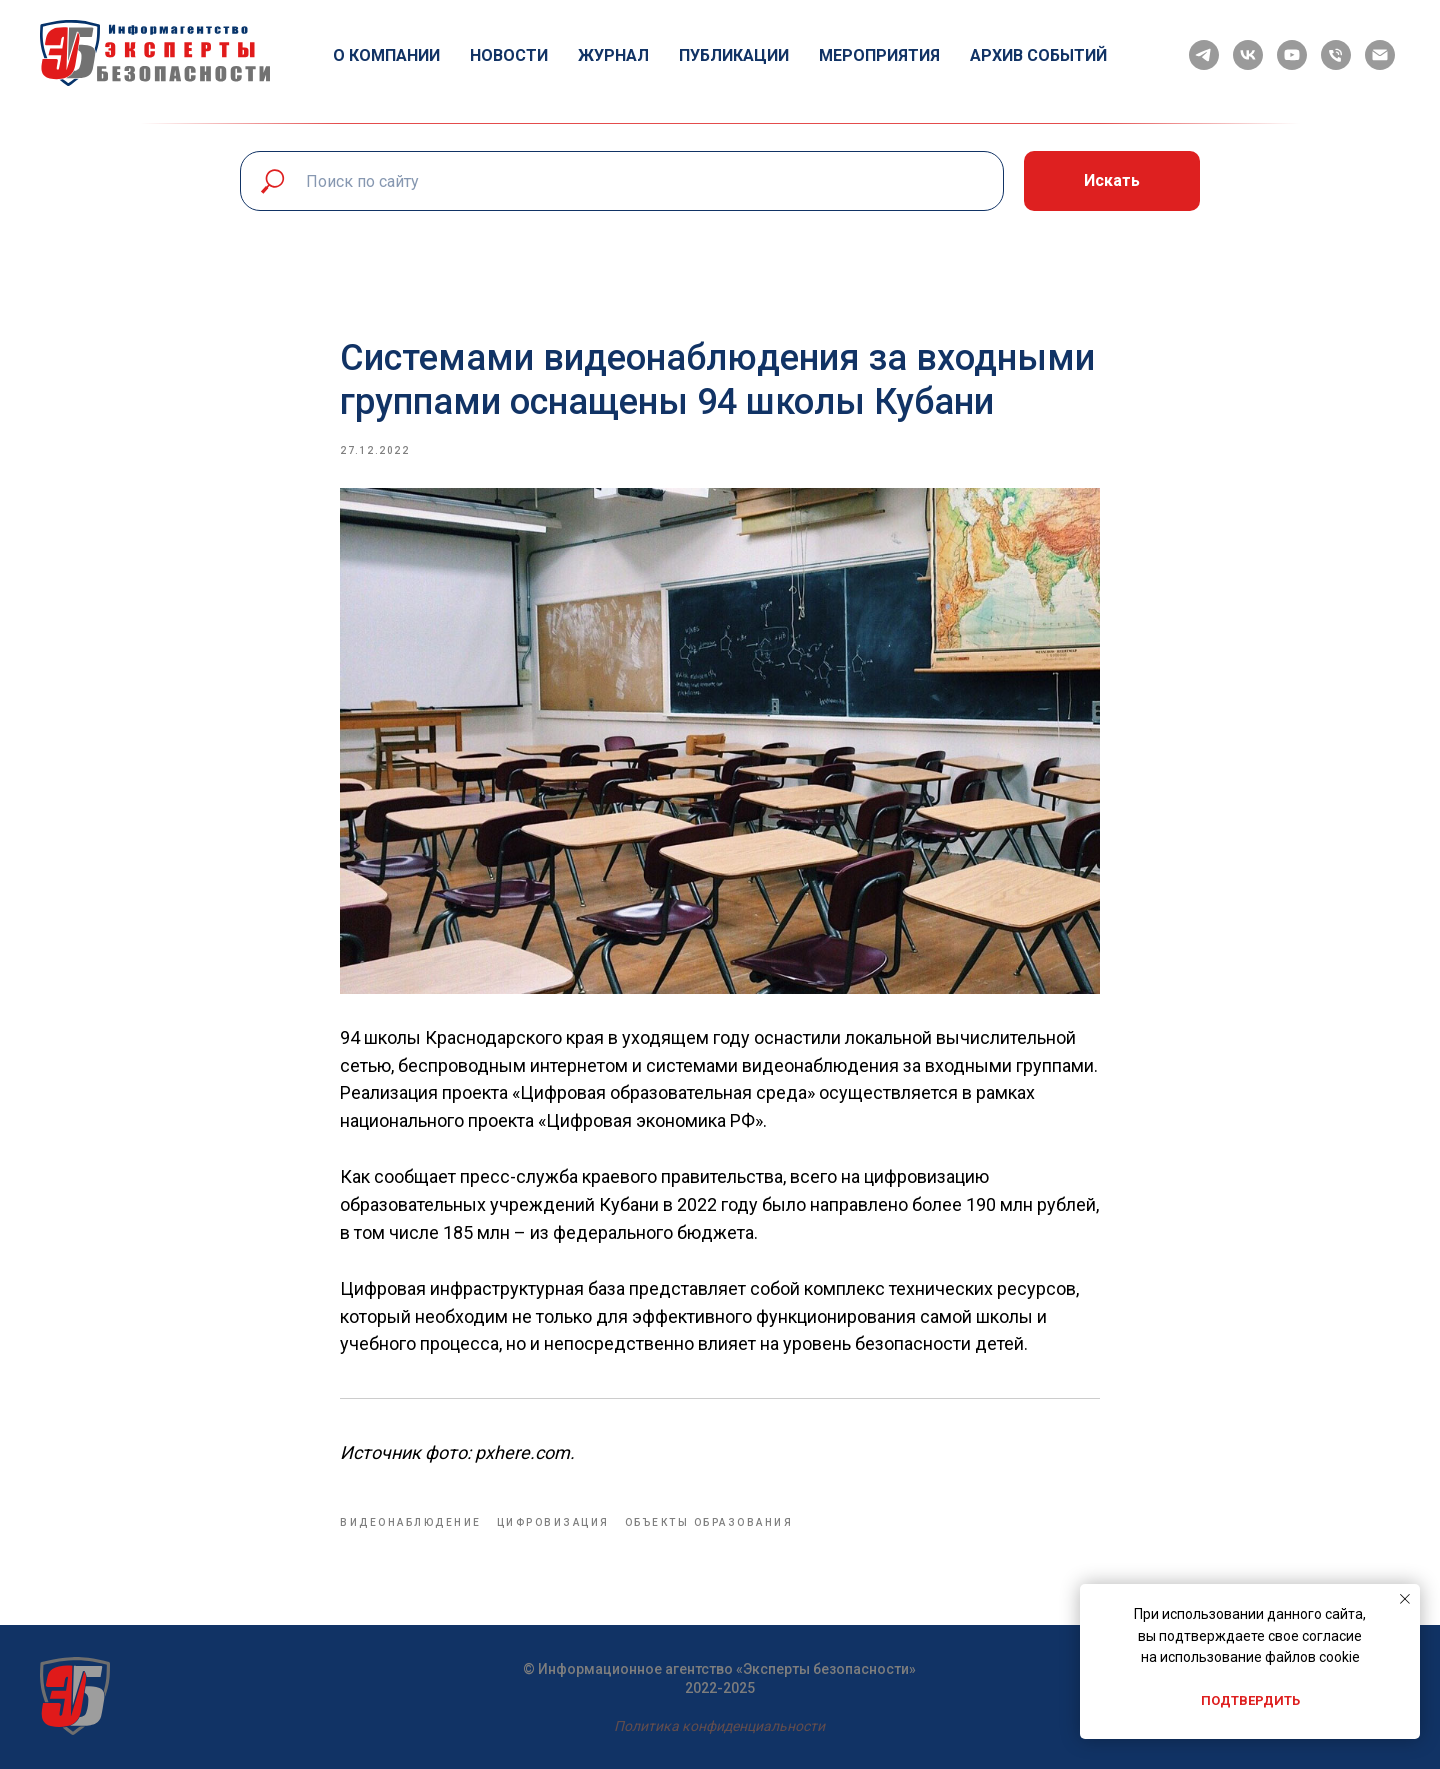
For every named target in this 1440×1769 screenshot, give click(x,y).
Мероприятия (879, 55)
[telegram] (1204, 55)
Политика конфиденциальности (719, 1726)
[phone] (1336, 55)
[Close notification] (1405, 1599)
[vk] (1248, 55)
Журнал (613, 55)
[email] (1380, 55)
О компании (386, 55)
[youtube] (1292, 55)
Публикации (734, 55)
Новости (509, 55)
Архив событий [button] (1038, 55)
